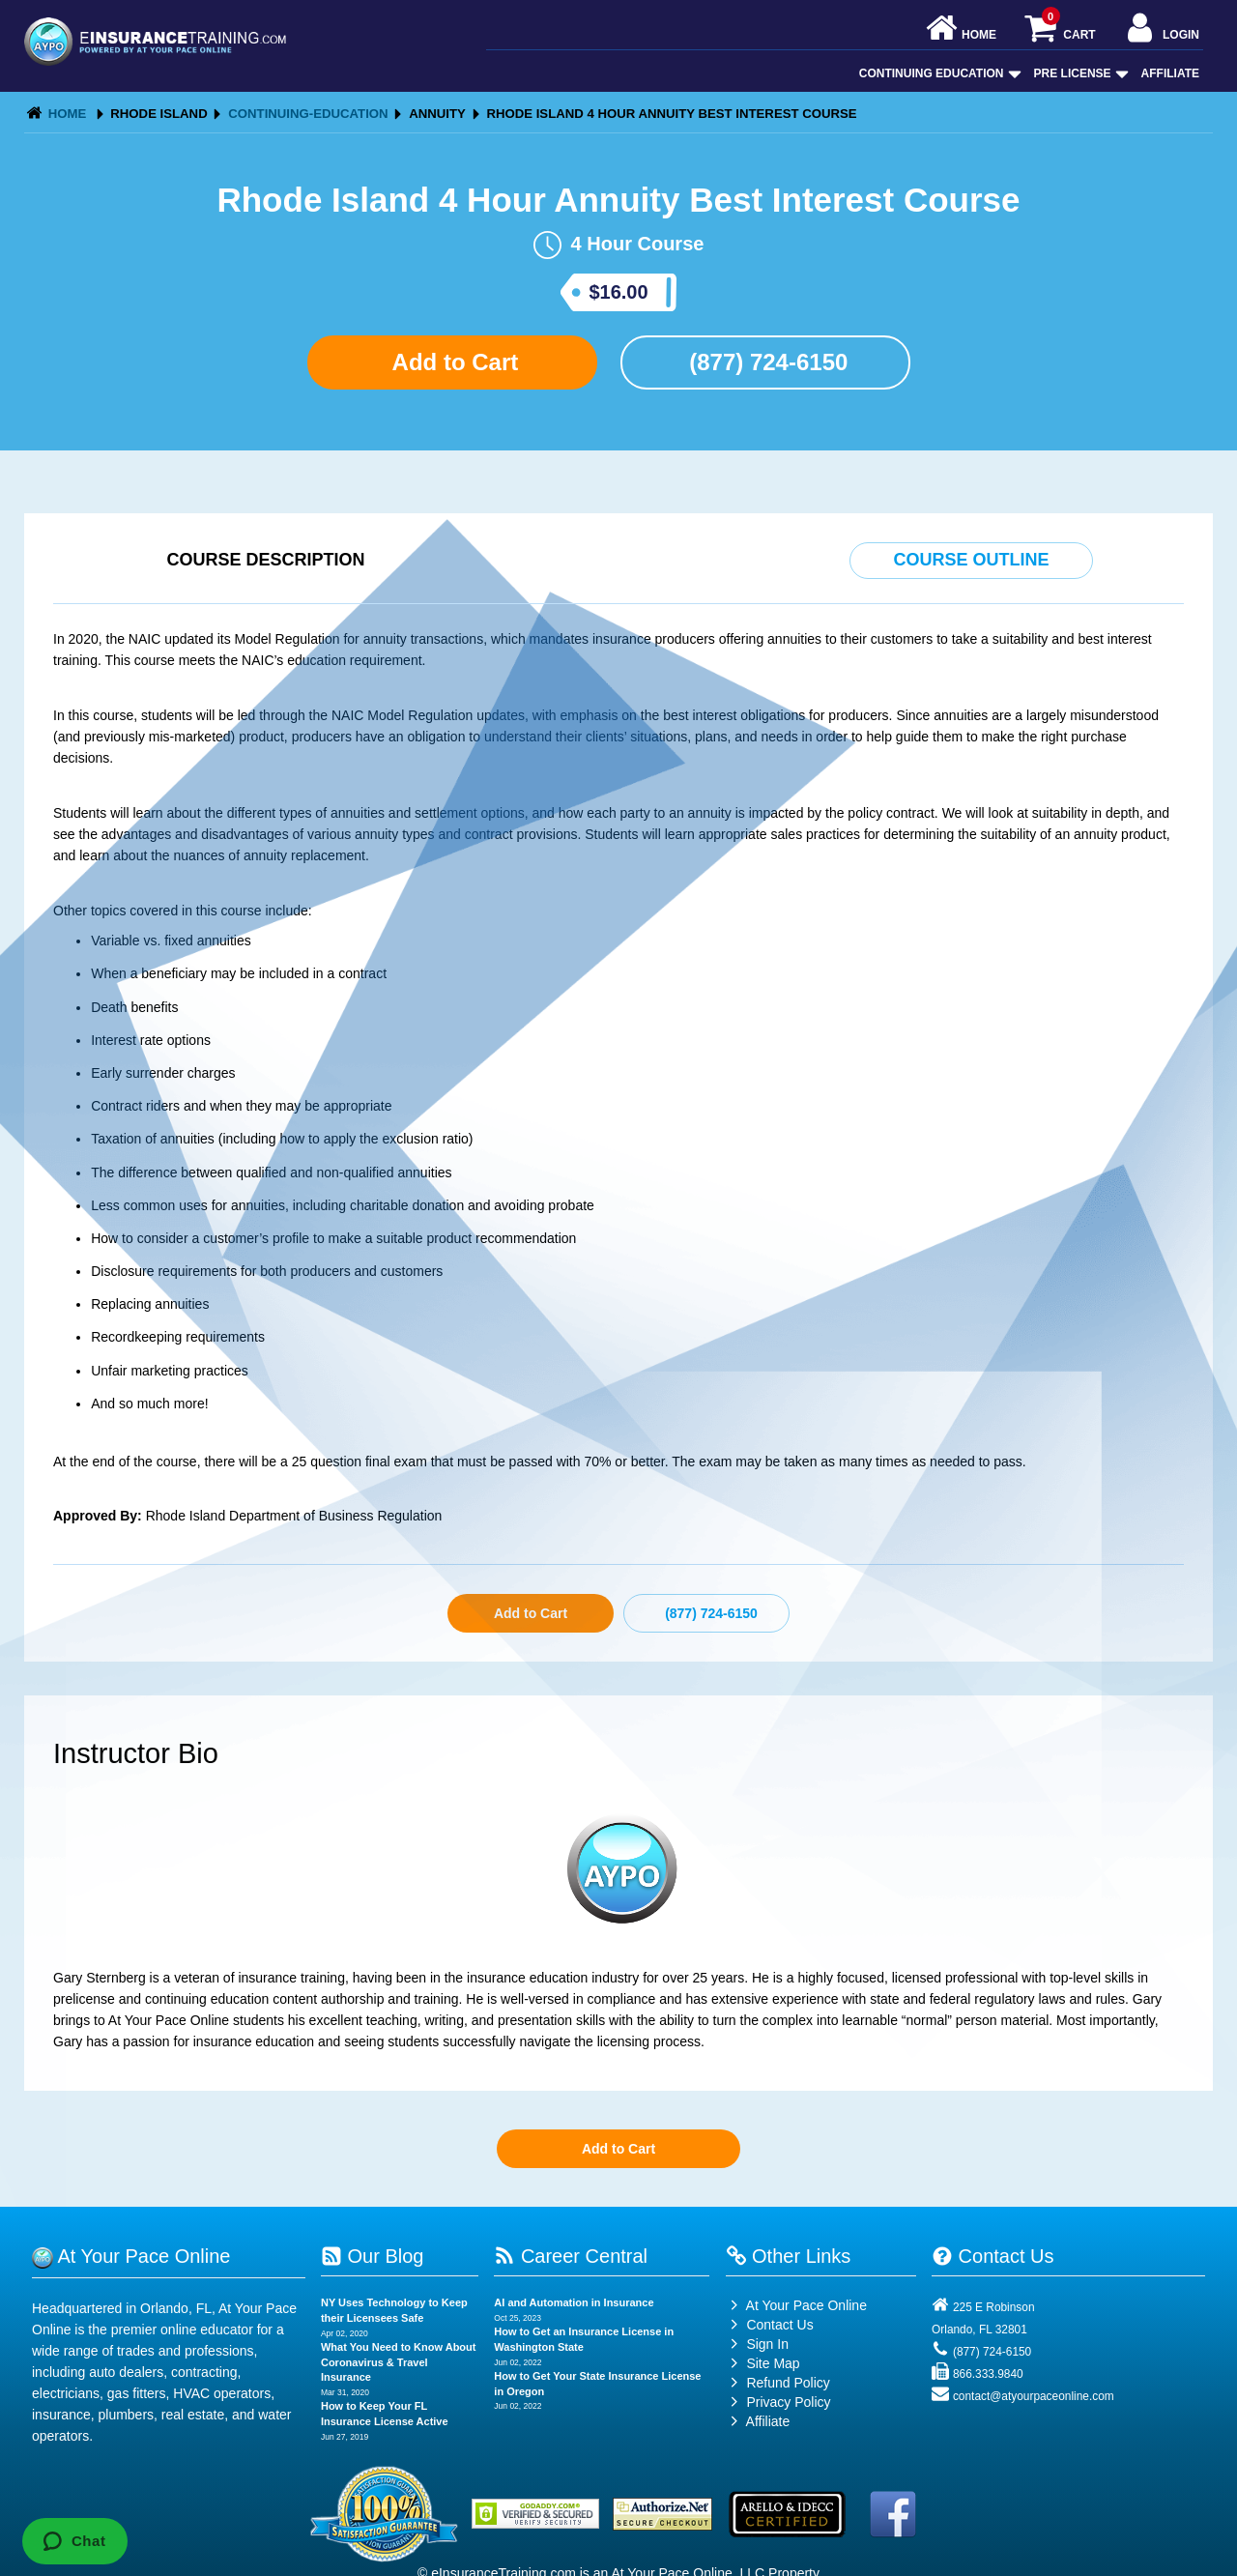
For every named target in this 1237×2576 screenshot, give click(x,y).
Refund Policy (787, 2382)
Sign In (757, 2344)
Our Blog (372, 2256)
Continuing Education (938, 73)
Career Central (570, 2256)
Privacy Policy (788, 2402)
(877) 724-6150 (766, 362)
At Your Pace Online (796, 2305)
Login (1161, 29)
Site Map (763, 2363)
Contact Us (770, 2324)
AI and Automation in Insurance (573, 2302)
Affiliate (1170, 73)
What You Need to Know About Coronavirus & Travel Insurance (398, 2362)
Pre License (1079, 73)
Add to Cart (452, 362)
